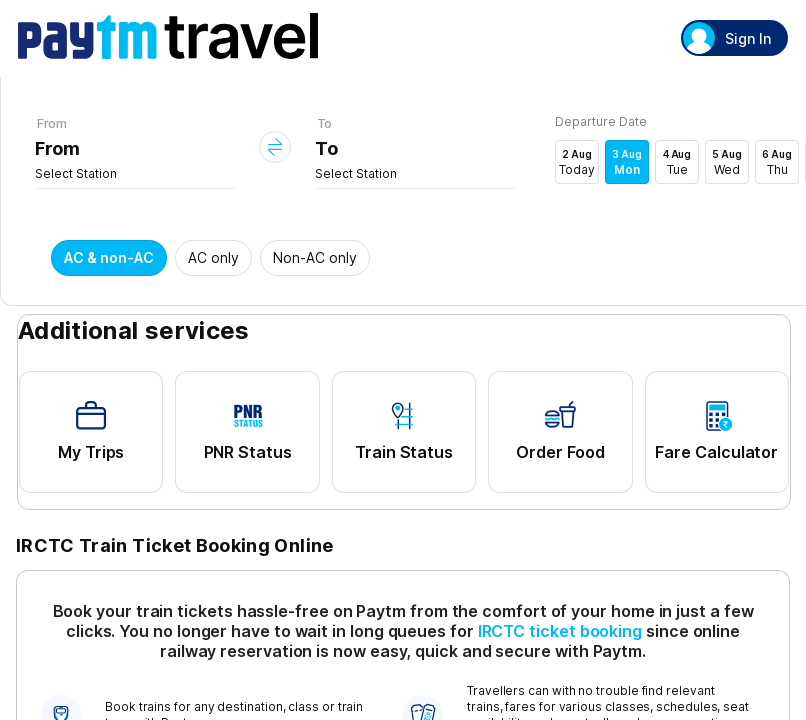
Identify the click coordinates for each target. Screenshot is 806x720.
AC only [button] (213, 257)
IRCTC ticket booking (560, 631)
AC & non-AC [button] (109, 257)
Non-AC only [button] (315, 257)
